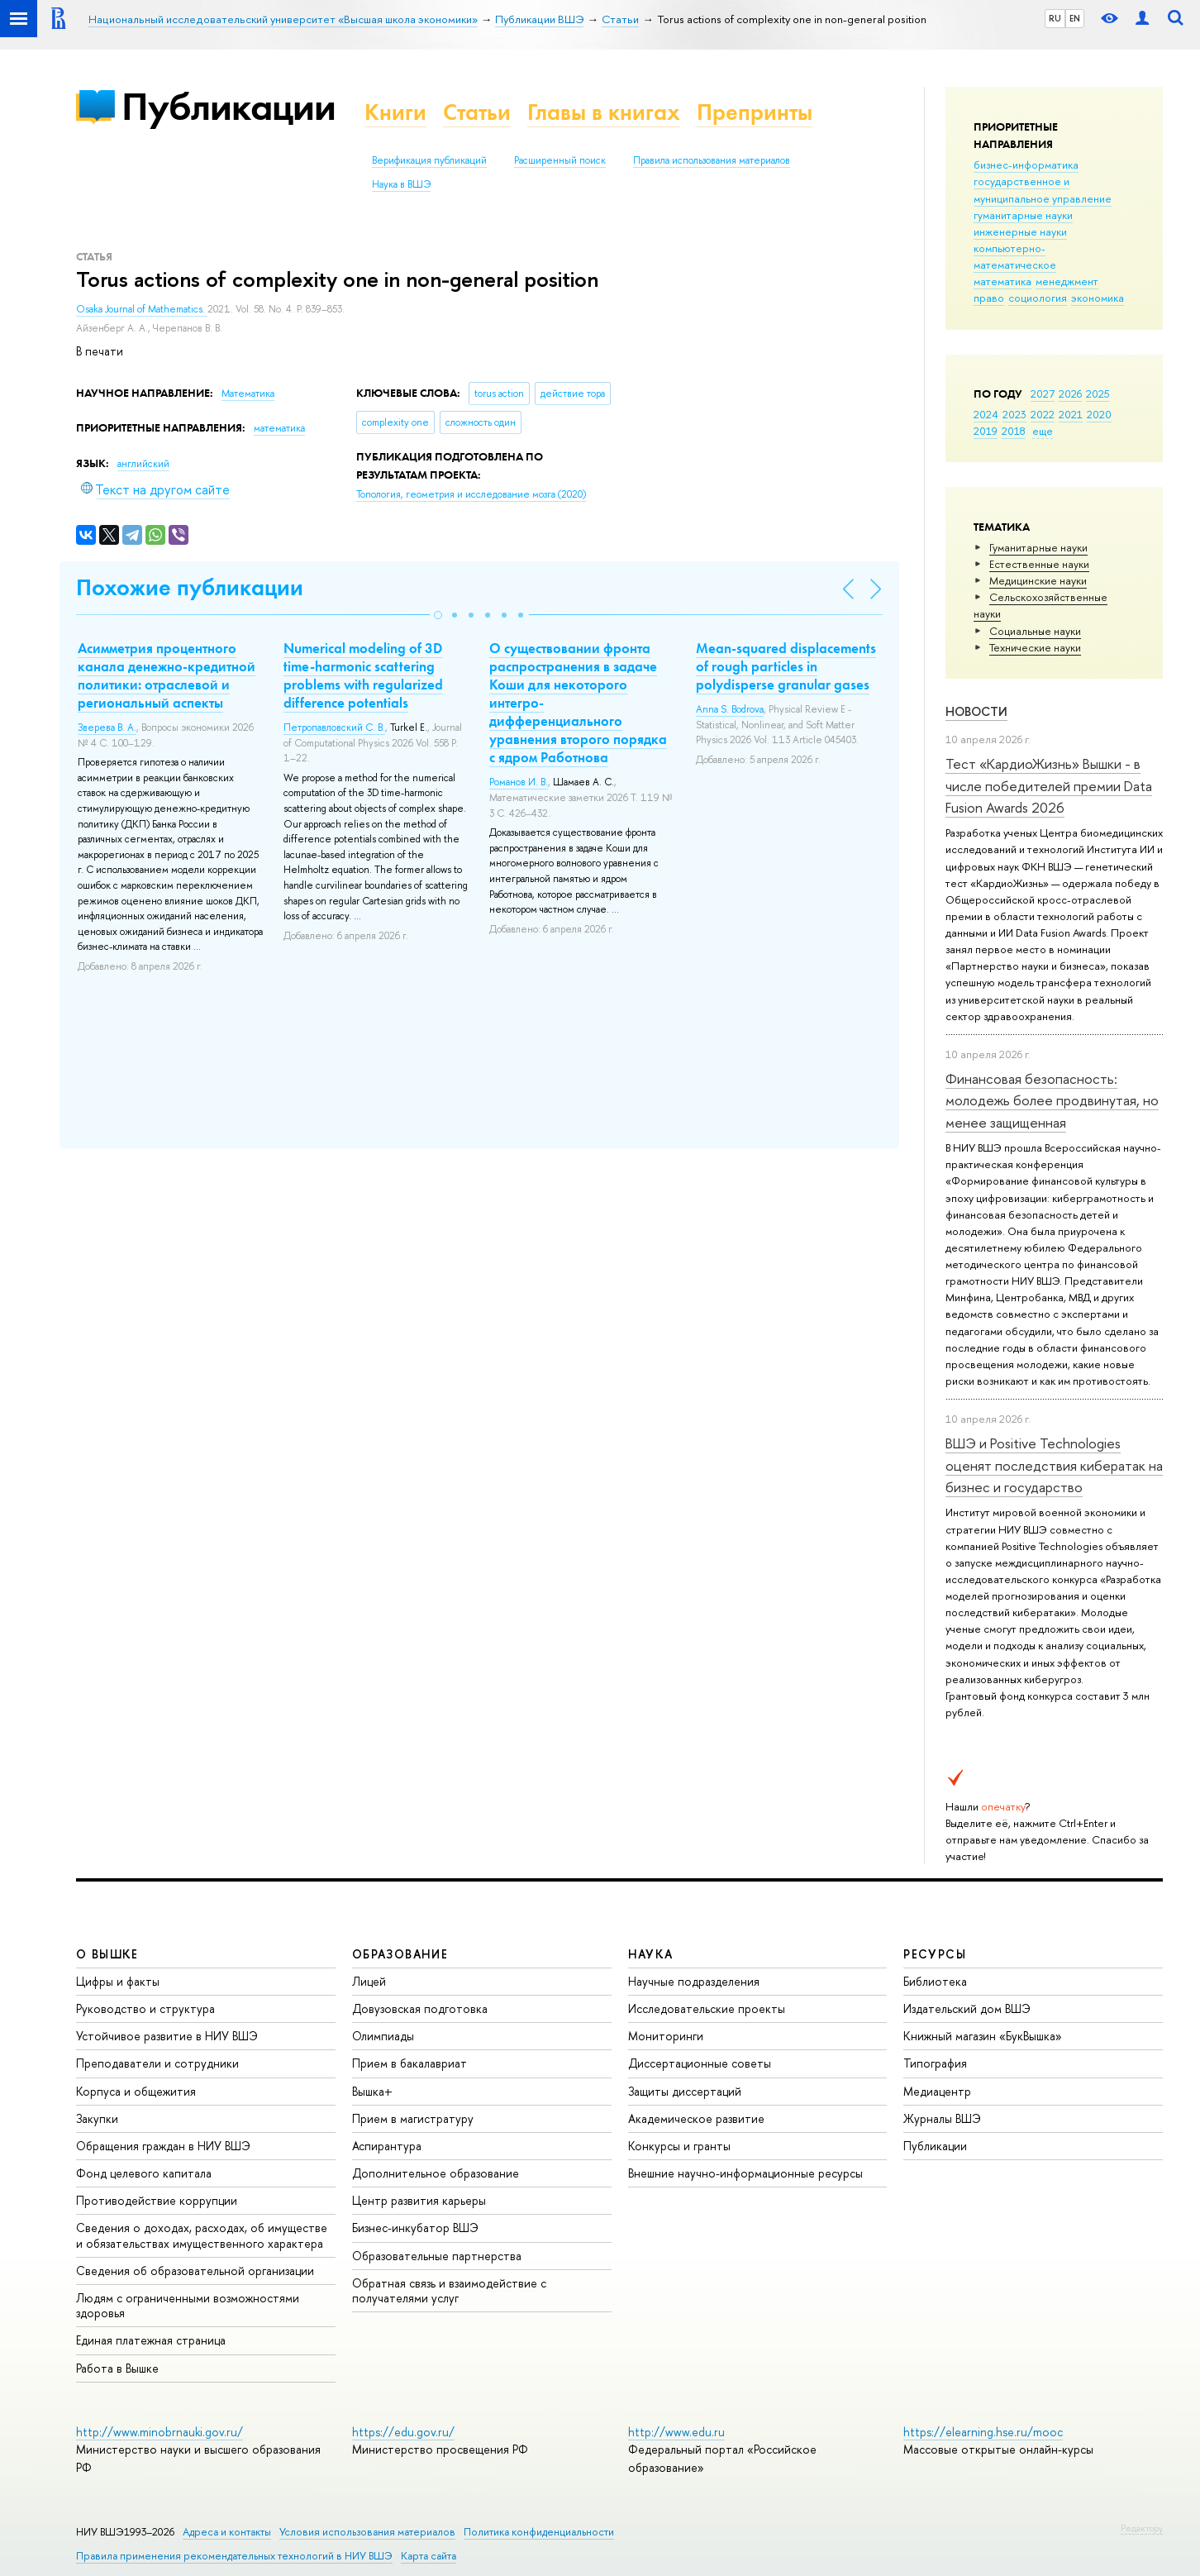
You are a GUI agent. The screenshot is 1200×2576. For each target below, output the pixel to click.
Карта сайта (428, 2556)
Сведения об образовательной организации (195, 2270)
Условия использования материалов (367, 2532)
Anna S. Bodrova (730, 709)
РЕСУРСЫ (934, 1954)
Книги (395, 112)
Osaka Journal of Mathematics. (141, 309)
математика (1002, 281)
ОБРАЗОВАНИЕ (400, 1954)
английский (143, 463)
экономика (1097, 297)
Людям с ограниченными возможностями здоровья (187, 2305)
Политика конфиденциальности (539, 2532)
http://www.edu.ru (676, 2432)
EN (1074, 18)
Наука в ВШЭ (401, 184)
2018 (1014, 430)
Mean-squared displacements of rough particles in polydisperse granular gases (786, 666)
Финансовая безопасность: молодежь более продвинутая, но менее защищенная (1052, 1100)
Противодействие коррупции (156, 2200)
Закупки (97, 2118)
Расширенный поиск (560, 160)
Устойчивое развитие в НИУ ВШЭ (167, 2036)
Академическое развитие (696, 2118)
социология (1037, 297)
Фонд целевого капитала (144, 2173)
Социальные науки (1035, 630)
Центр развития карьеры (419, 2200)
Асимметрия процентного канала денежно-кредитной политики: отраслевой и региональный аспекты (166, 675)
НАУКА (651, 1954)
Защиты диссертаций (684, 2091)
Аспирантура (386, 2146)
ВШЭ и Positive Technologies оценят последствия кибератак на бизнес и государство (1054, 1464)
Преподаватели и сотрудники (157, 2063)
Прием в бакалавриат (409, 2063)
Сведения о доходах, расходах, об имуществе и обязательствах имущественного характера (201, 2235)
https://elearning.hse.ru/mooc (983, 2432)
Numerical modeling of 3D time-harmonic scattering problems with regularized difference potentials (363, 675)
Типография (935, 2063)
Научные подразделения (694, 1981)
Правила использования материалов (711, 160)
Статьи (477, 112)
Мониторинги (665, 2036)
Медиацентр (937, 2091)
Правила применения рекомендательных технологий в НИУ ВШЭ (234, 2556)
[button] (438, 615)
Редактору (1142, 2528)
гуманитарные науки (1023, 215)
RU (1055, 18)
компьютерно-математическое (1015, 256)
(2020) (471, 494)
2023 (1014, 414)
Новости (976, 711)
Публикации (228, 106)
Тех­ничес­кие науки (1035, 647)
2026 (1070, 393)
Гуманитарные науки (1038, 547)
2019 (986, 430)
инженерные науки (1020, 231)
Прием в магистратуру (413, 2118)
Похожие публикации (189, 587)
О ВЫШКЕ (107, 1954)
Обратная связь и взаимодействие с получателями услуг (449, 2290)
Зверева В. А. (107, 727)
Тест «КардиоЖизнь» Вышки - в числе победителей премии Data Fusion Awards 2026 (1048, 785)
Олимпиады (383, 2036)
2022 (1043, 414)
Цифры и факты (118, 1981)
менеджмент (1067, 281)
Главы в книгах (603, 112)
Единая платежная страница (151, 2340)
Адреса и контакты (227, 2532)
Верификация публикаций (429, 160)
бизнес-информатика (1026, 164)
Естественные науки (1039, 563)
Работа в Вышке (117, 2368)
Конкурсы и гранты (679, 2146)
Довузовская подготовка (420, 2008)
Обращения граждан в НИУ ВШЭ (163, 2146)
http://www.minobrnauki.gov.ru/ (159, 2432)
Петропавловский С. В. (334, 727)
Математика (247, 393)
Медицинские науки (1038, 580)
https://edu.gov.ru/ (403, 2432)
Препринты (754, 112)
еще (1042, 430)
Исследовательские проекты (706, 2008)
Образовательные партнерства (436, 2256)
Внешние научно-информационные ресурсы (745, 2173)
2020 (1099, 414)
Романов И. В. (518, 782)
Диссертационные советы (699, 2063)
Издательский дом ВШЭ (967, 2008)
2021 (1071, 414)
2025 (1098, 393)
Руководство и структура (145, 2008)
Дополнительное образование (435, 2173)
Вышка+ (372, 2091)
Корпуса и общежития (136, 2091)
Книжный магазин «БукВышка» (982, 2036)
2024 (986, 414)
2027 (1043, 393)
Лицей (369, 1981)
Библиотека (935, 1981)
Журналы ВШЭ (942, 2118)
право (989, 297)
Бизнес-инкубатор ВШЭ (415, 2227)
